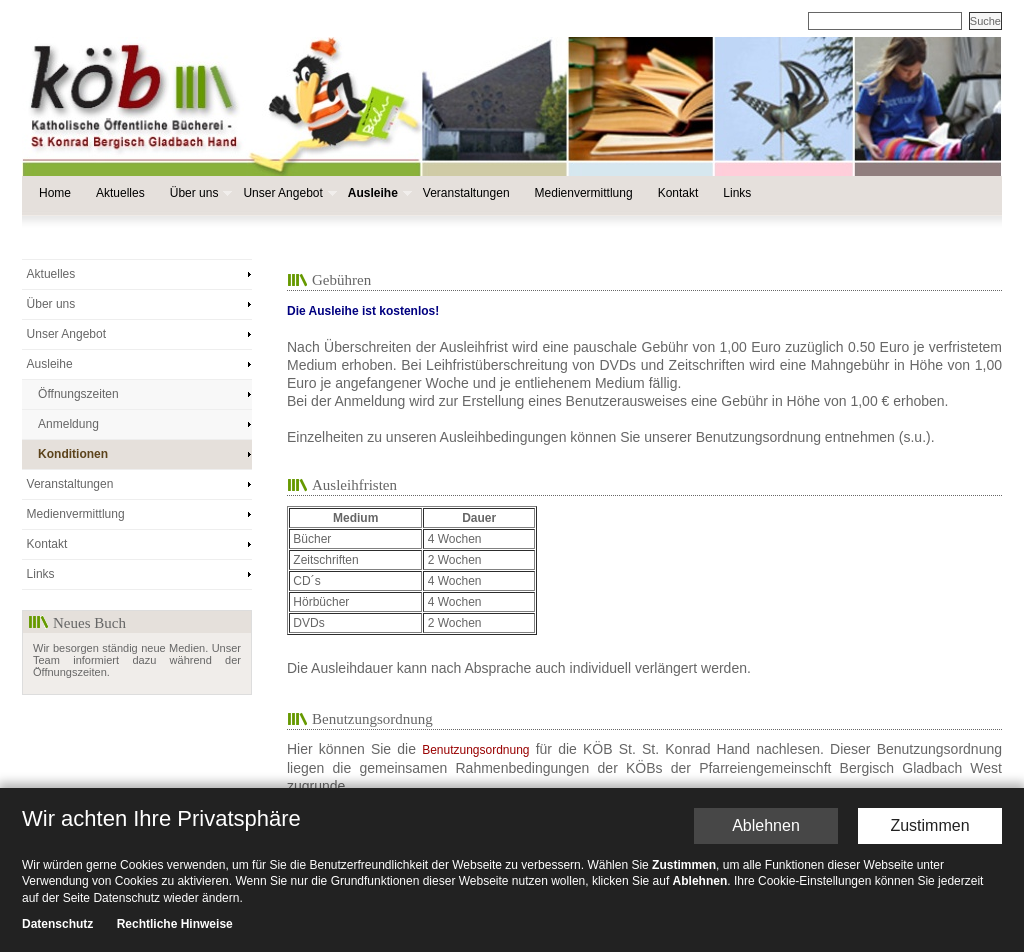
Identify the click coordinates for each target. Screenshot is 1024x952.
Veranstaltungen (466, 193)
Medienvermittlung (584, 193)
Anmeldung (68, 424)
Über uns (199, 193)
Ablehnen (766, 825)
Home (55, 193)
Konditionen (73, 454)
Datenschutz (57, 925)
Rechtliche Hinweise (175, 925)
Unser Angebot (287, 193)
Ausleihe (378, 193)
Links (737, 193)
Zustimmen (929, 825)
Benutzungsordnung (475, 750)
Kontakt (678, 193)
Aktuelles (120, 193)
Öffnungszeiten (78, 394)
